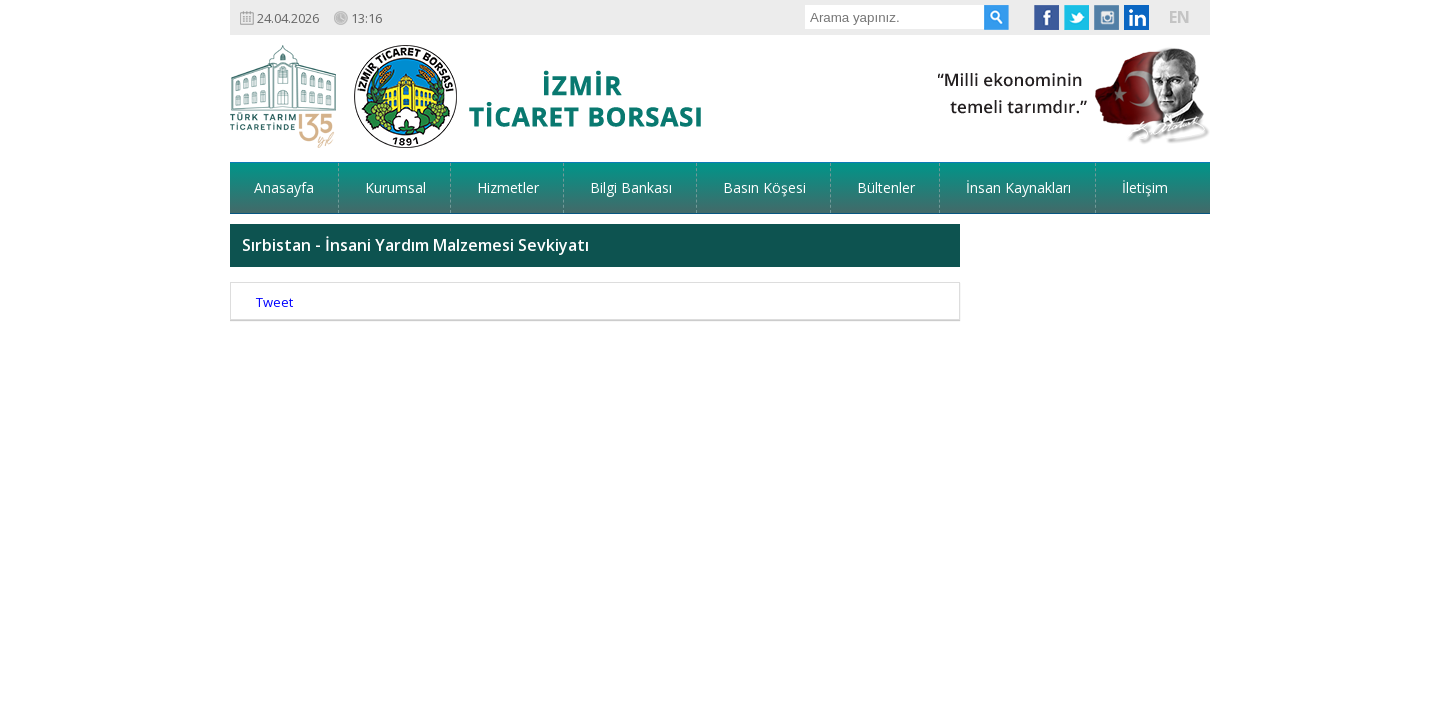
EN (1179, 17)
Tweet (274, 240)
